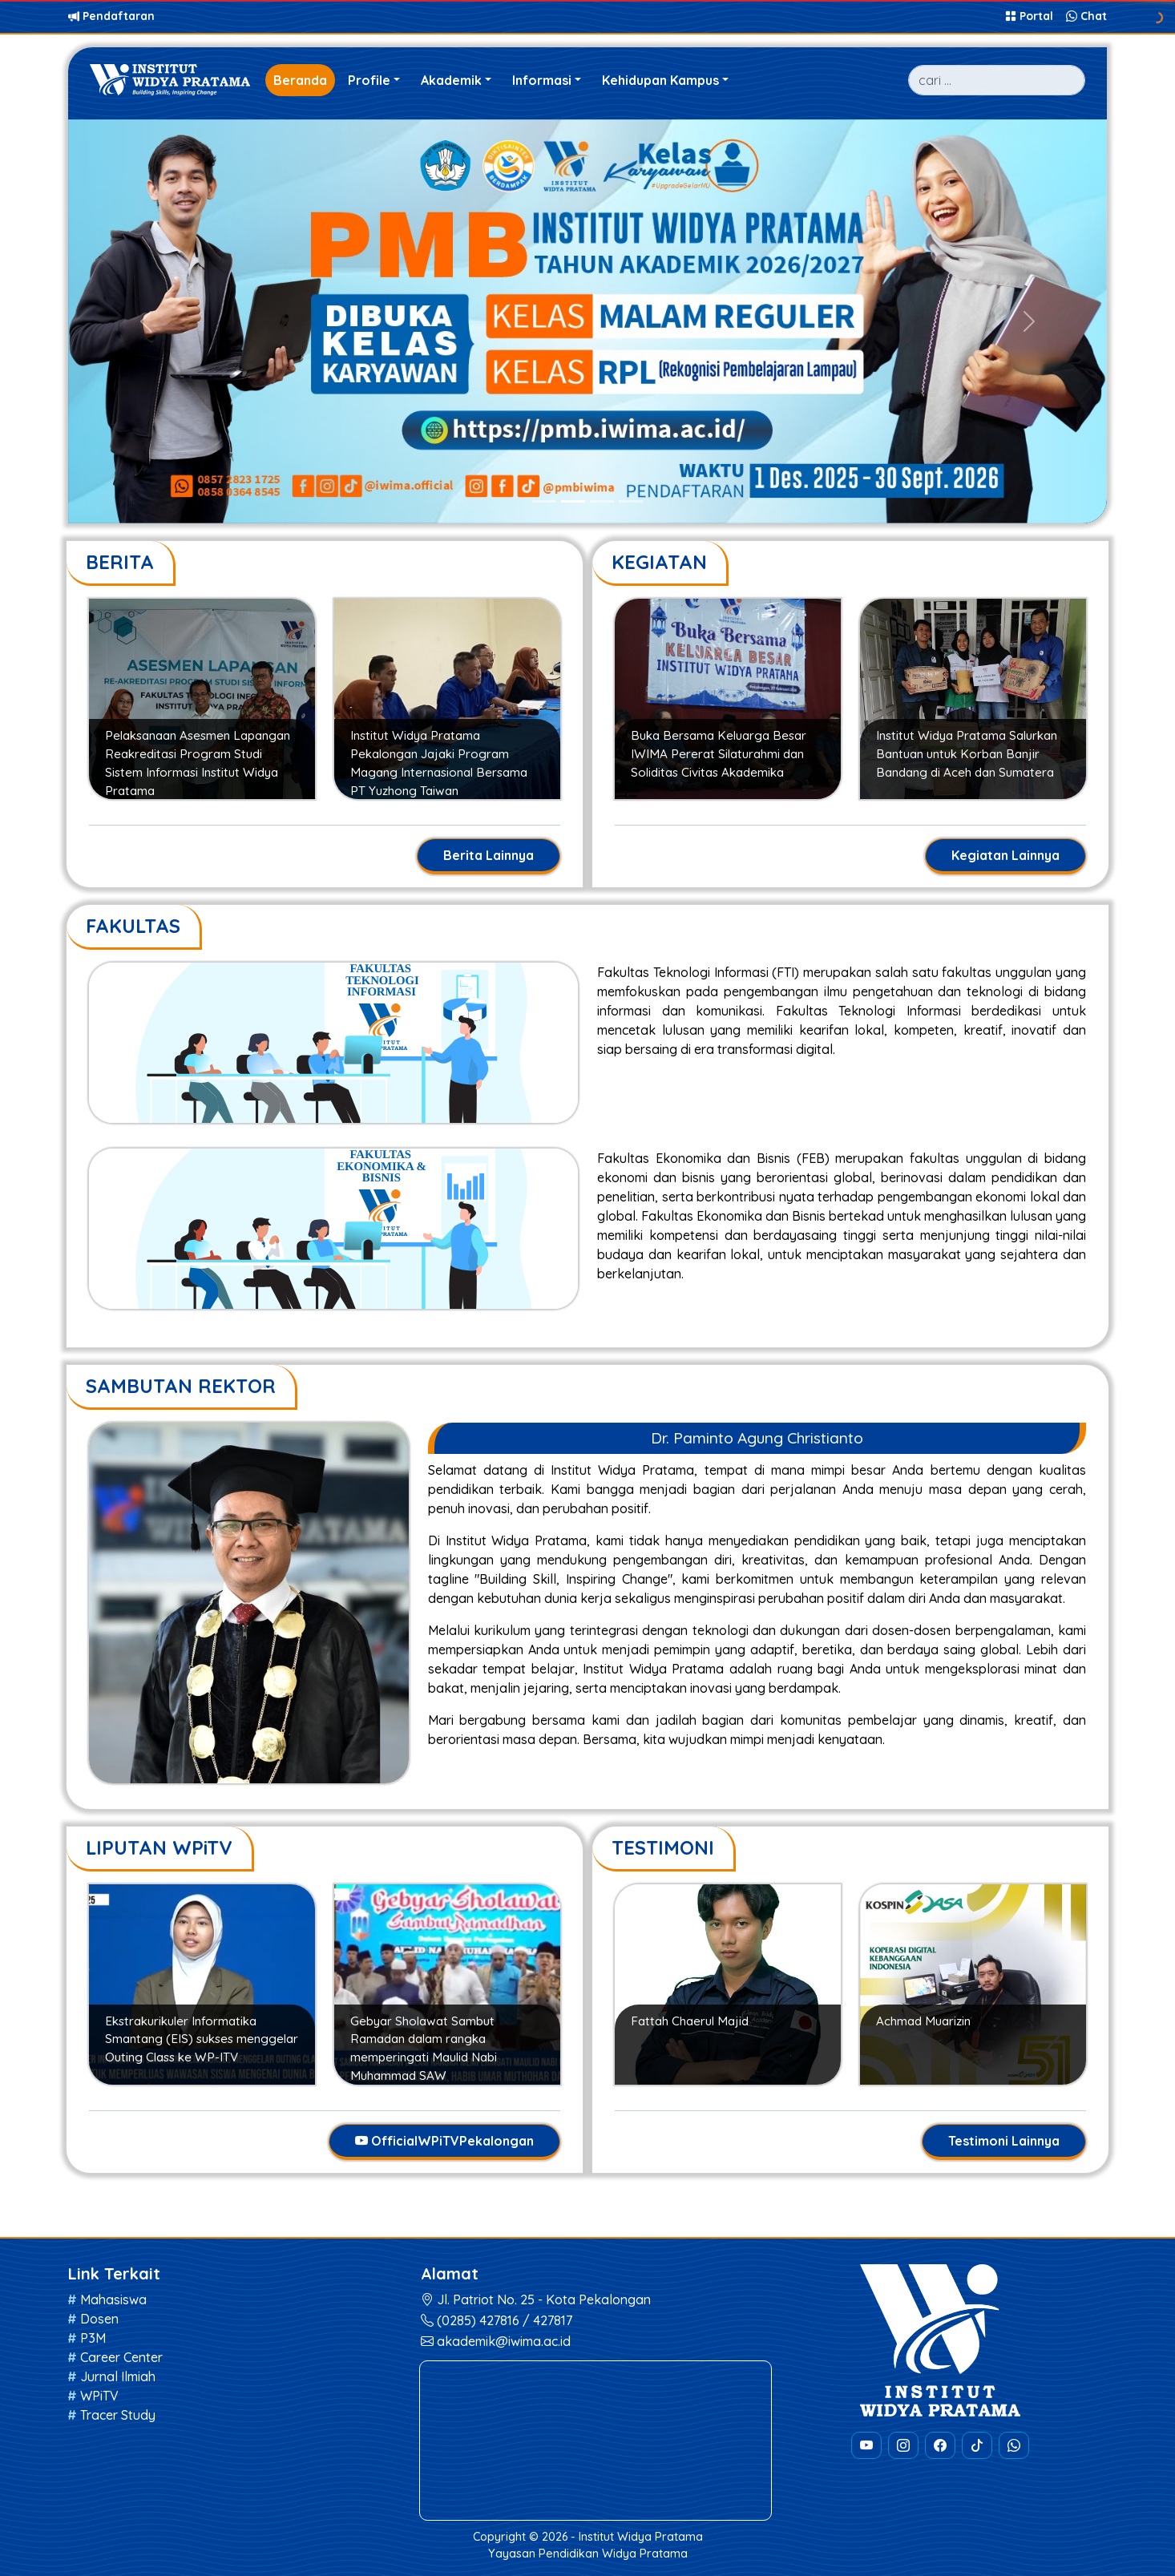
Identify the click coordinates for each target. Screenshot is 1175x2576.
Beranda (300, 80)
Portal (1030, 16)
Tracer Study (117, 2415)
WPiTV (99, 2396)
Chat (1086, 16)
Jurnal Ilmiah (117, 2376)
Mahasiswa (113, 2299)
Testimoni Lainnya (1004, 2141)
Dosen (99, 2319)
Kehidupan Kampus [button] (660, 80)
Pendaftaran (111, 16)
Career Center (121, 2357)
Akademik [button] (451, 80)
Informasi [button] (541, 80)
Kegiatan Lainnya (1005, 855)
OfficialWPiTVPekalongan (444, 2141)
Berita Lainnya (488, 855)
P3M (93, 2338)
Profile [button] (369, 80)
